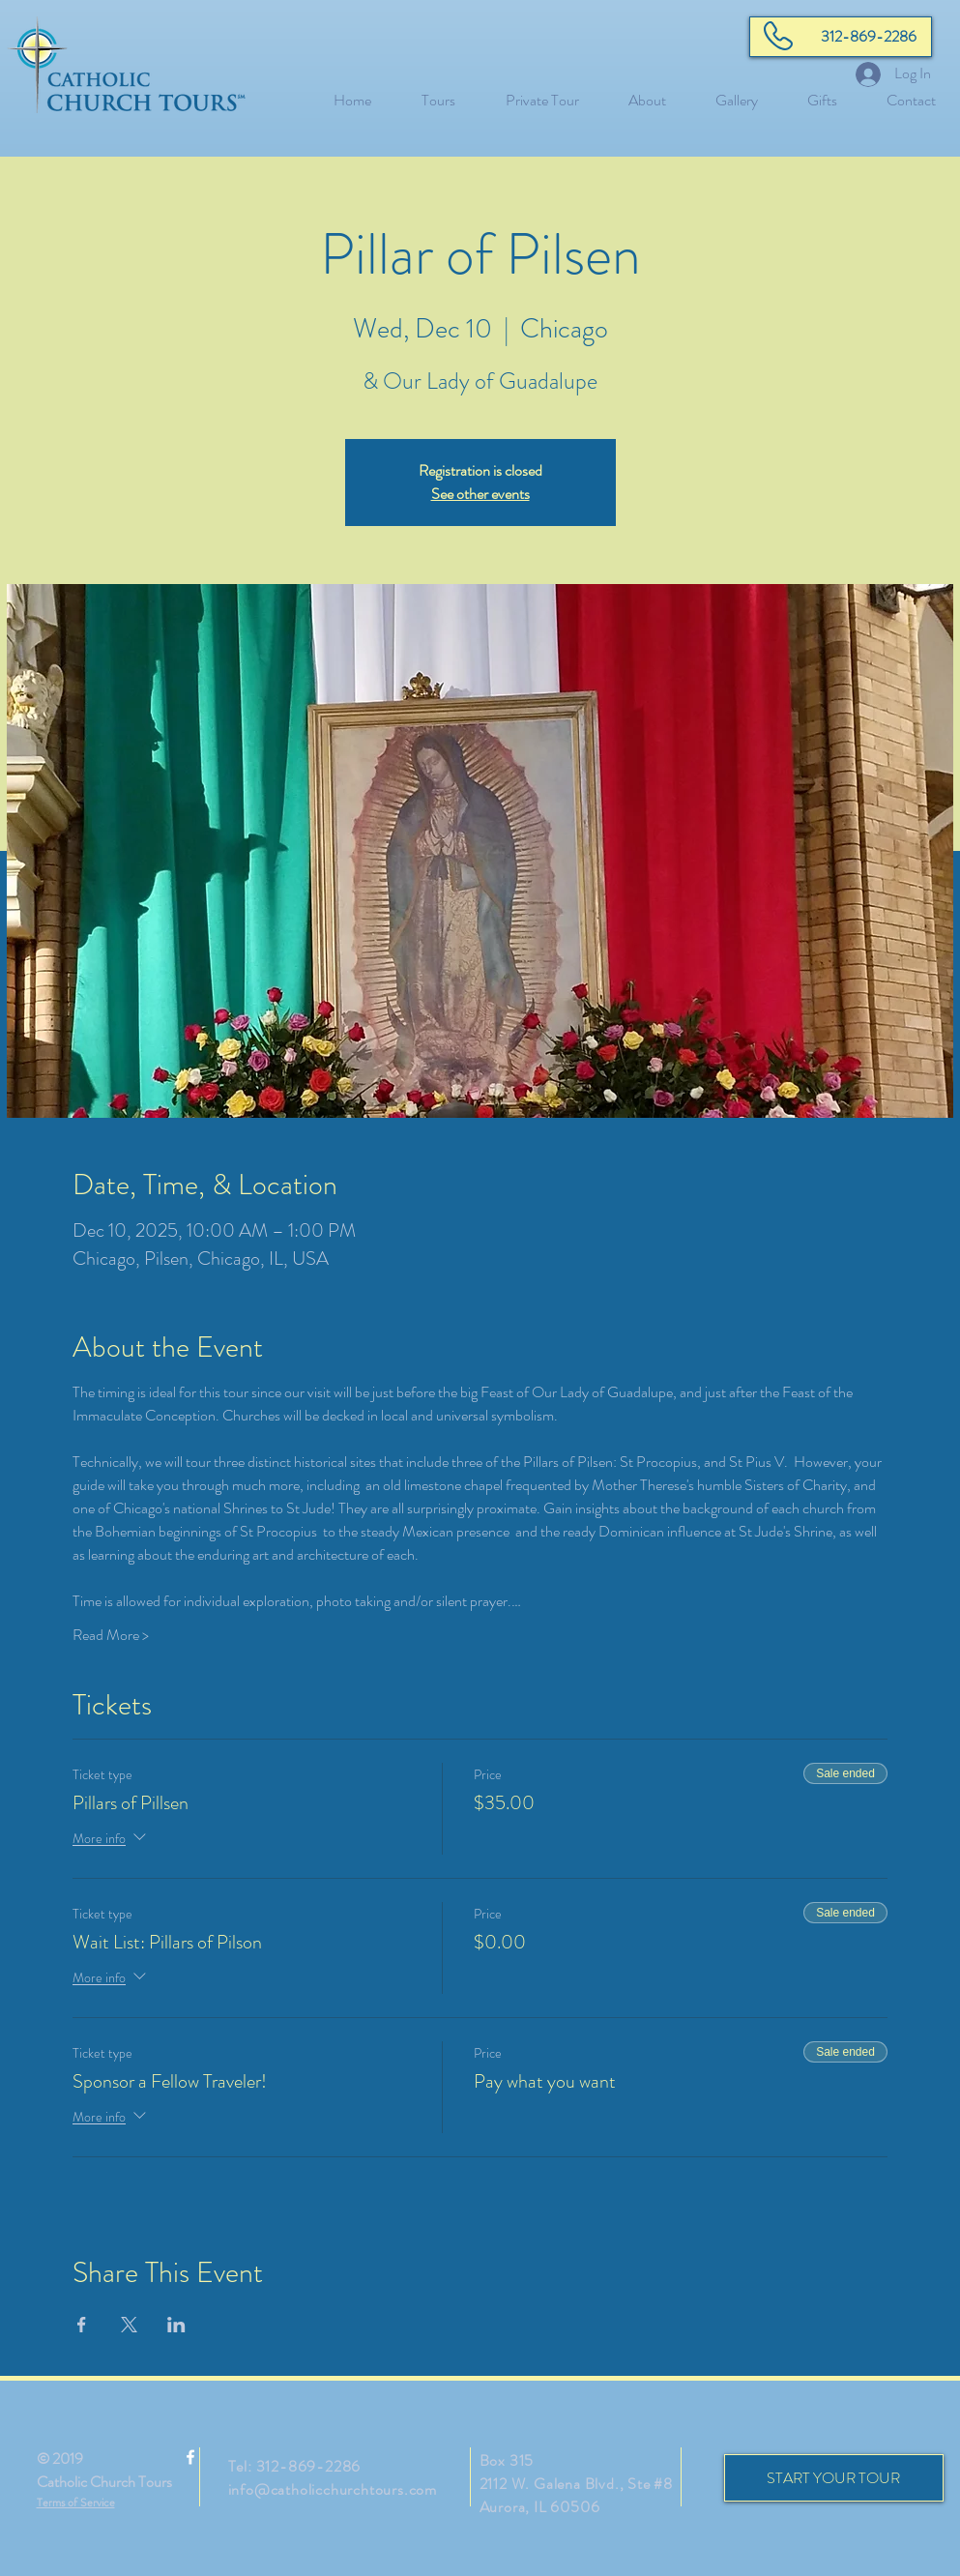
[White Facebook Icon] (190, 2457)
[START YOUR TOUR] (834, 2478)
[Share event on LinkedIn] (176, 2324)
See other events (480, 494)
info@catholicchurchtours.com (332, 2489)
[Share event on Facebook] (82, 2324)
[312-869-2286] (840, 36)
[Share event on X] (129, 2324)
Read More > (111, 1635)
